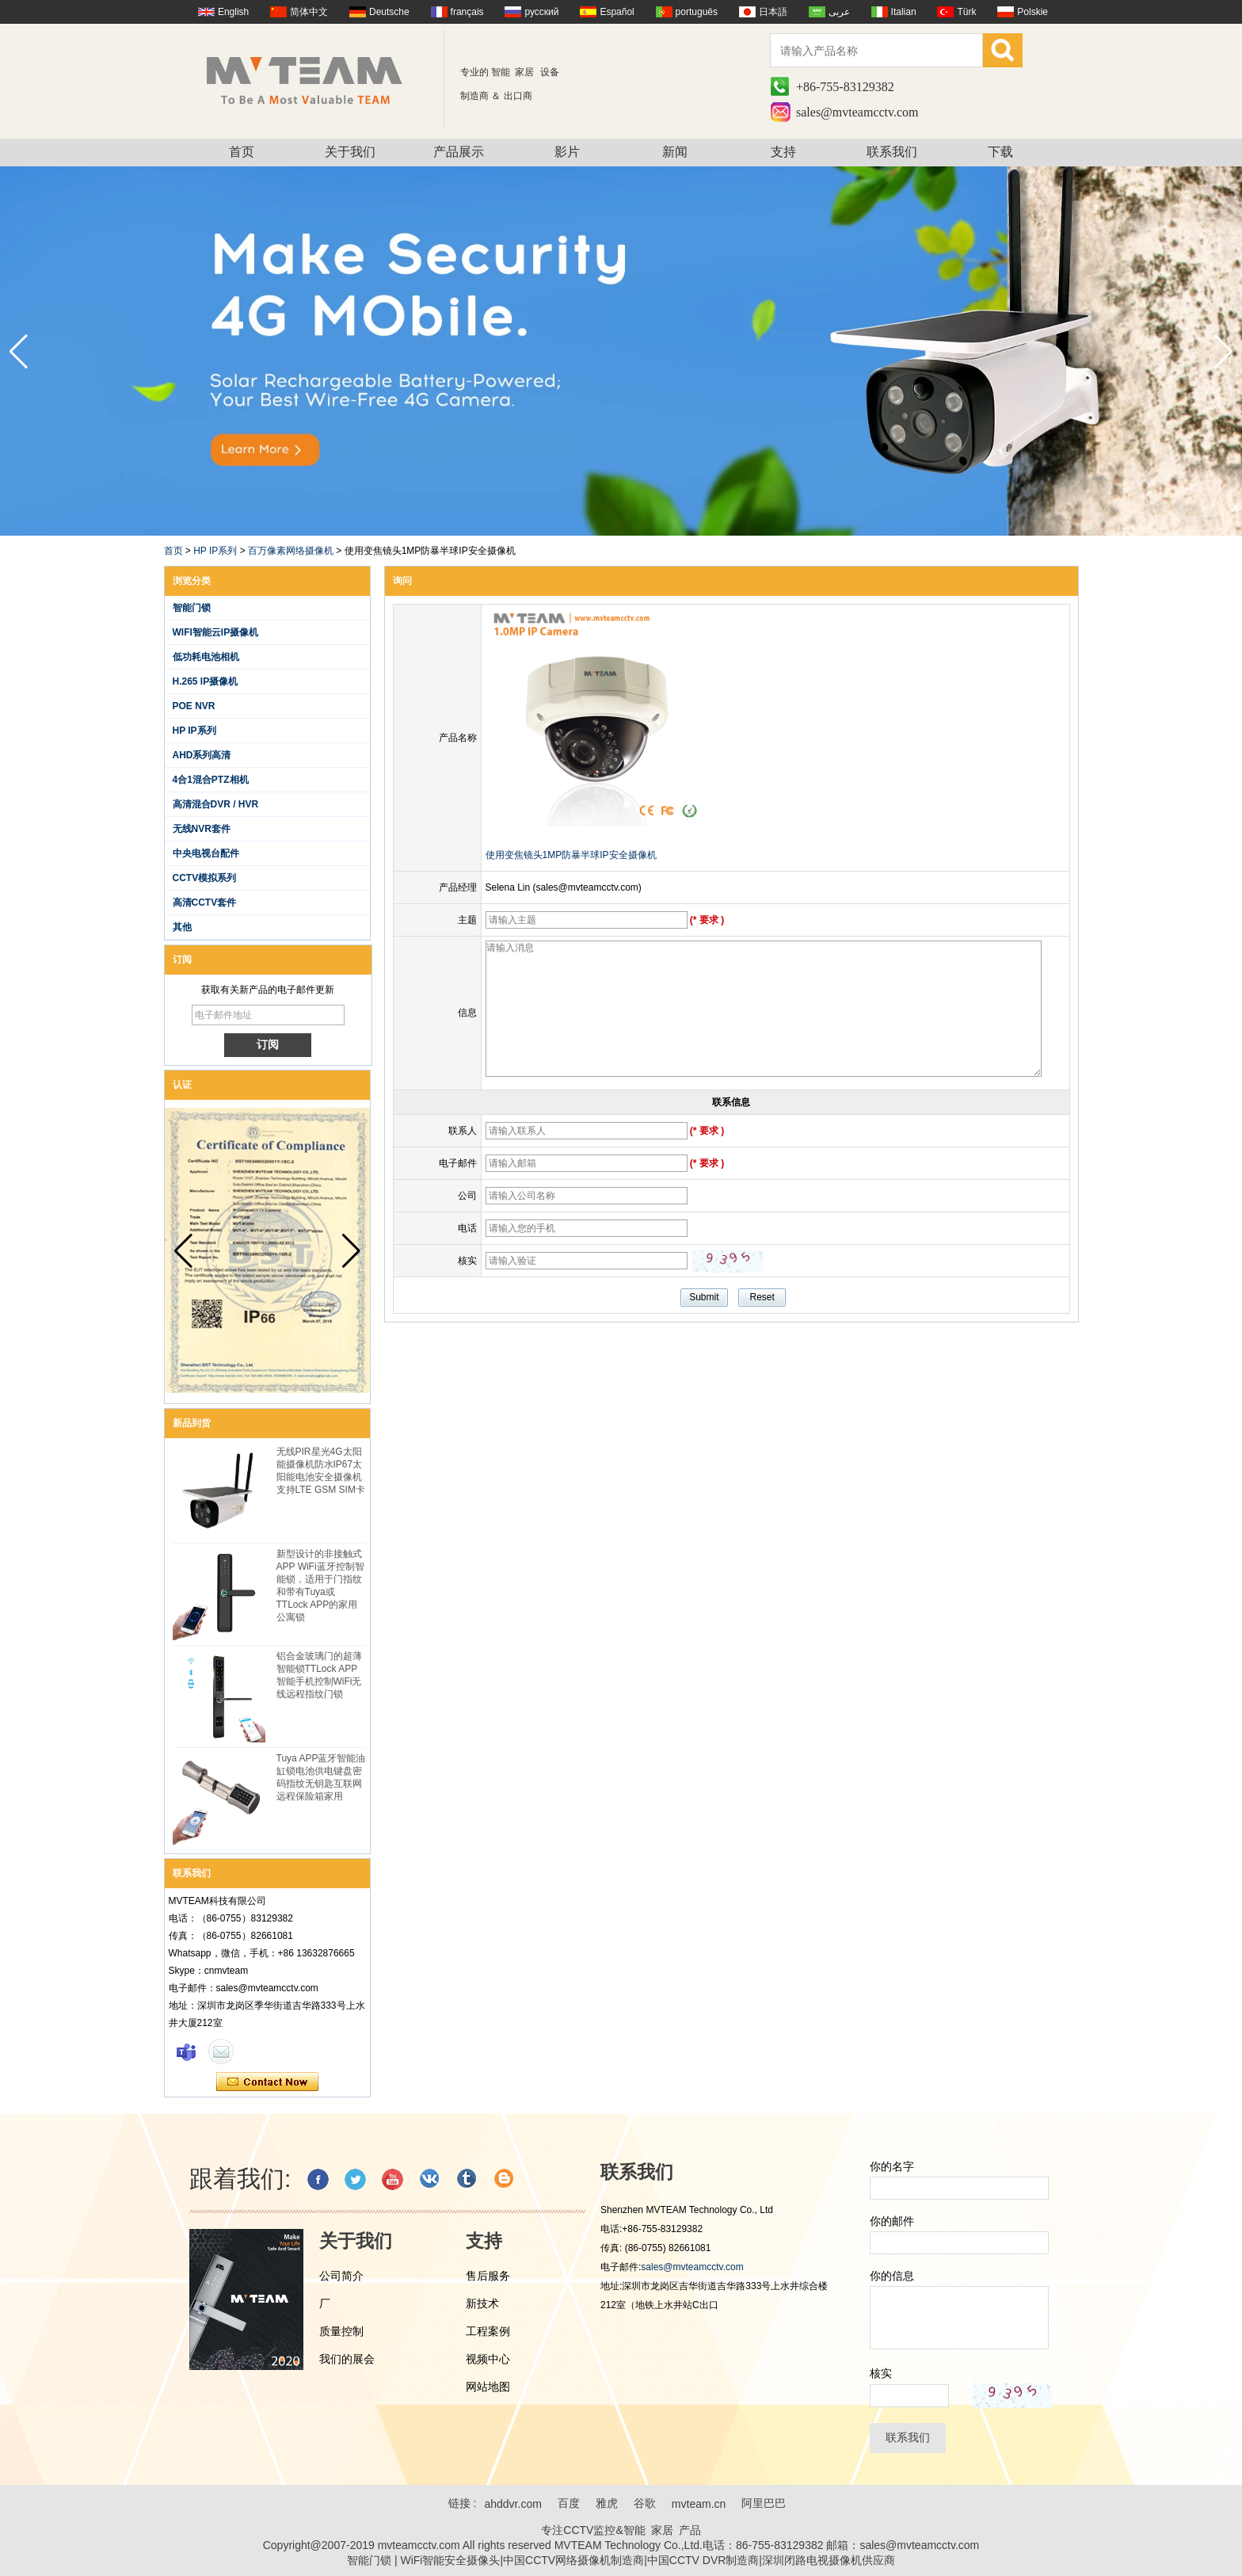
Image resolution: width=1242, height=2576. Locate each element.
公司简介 (341, 2275)
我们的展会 (347, 2359)
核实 (881, 2373)
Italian (903, 11)
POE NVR (194, 706)
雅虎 (607, 2503)
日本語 (773, 11)
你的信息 (892, 2275)
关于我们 (350, 151)
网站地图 (488, 2386)
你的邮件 (892, 2221)
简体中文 (309, 11)
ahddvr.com (512, 2504)
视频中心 (488, 2359)
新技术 (482, 2303)
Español (617, 11)
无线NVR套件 (201, 828)
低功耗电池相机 (206, 656)
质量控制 (341, 2331)
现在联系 (267, 2082)
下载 (1000, 151)
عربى (839, 11)
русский (541, 11)
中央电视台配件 (206, 853)
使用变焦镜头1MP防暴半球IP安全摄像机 (571, 855)
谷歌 (645, 2503)
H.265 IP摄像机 (205, 681)
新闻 (675, 151)
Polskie (1032, 11)
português (697, 11)
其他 (182, 927)
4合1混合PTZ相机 (211, 779)
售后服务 (488, 2275)
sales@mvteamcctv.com (857, 112)
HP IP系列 (215, 550)
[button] (1223, 351)
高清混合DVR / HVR (216, 804)
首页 (241, 151)
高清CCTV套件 (205, 902)
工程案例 (488, 2331)
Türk (966, 11)
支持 (783, 151)
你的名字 (892, 2166)
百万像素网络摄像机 (290, 550)
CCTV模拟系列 (205, 877)
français (467, 11)
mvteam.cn (699, 2504)
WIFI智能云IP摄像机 (216, 632)
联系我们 (892, 151)
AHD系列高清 (202, 755)
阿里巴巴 (763, 2503)
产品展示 (458, 151)
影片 (567, 151)
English (233, 11)
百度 (569, 2503)
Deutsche (389, 11)
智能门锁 (192, 607)
